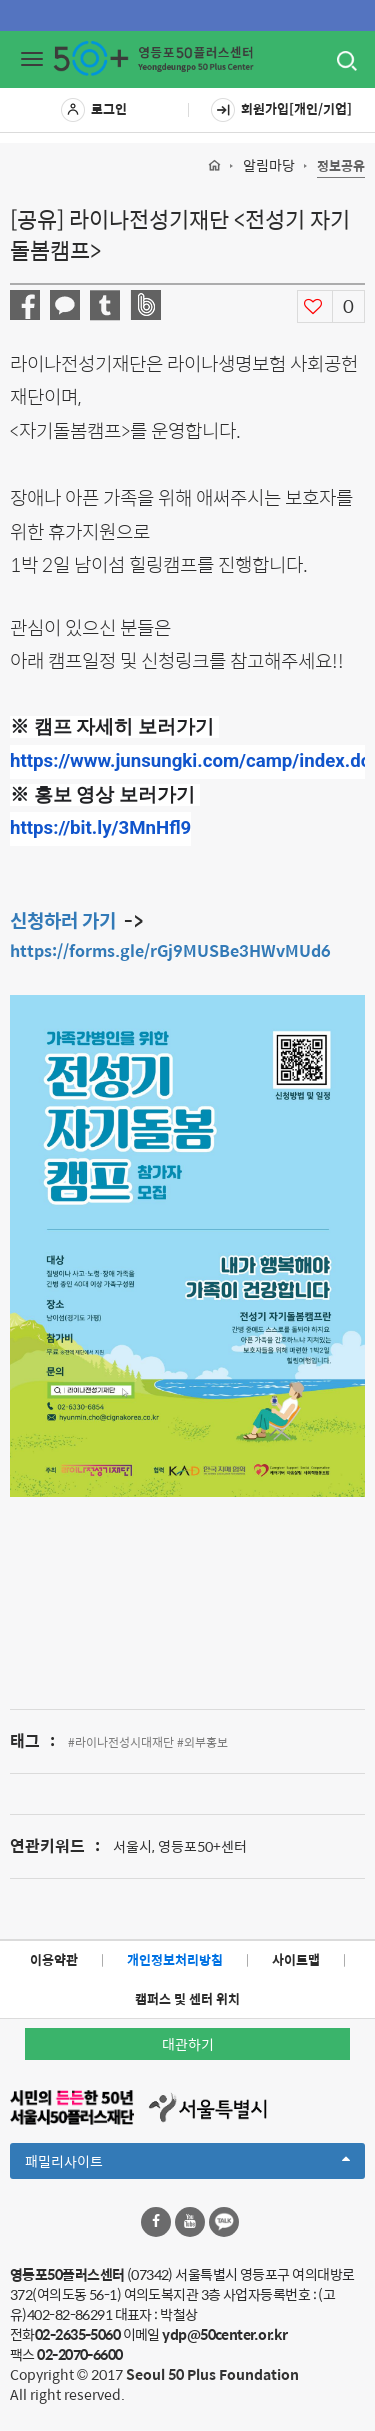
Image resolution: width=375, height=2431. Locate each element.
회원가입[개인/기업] (281, 110)
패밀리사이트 (187, 2164)
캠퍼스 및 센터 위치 (187, 1998)
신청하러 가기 (63, 920)
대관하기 (188, 2044)
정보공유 (341, 166)
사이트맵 (296, 1959)
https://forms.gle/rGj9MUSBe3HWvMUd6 (170, 950)
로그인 (94, 110)
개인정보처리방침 (175, 1959)
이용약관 (54, 1959)
